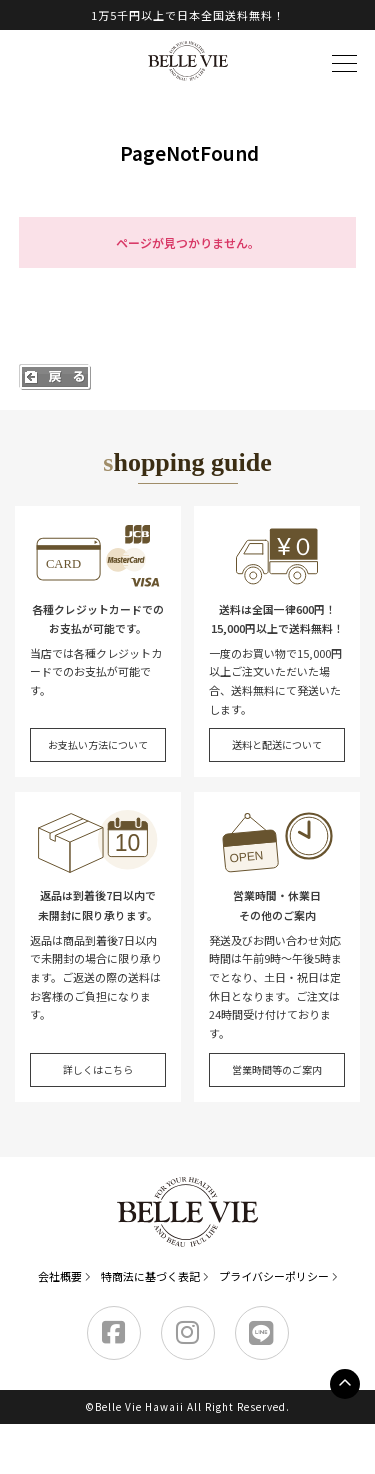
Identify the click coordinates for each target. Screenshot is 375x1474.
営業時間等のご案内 (277, 1069)
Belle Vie (188, 61)
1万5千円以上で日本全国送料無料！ (188, 15)
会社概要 (60, 1276)
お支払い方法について (98, 744)
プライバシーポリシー (274, 1276)
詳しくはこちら (98, 1069)
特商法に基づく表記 (150, 1276)
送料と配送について (277, 744)
